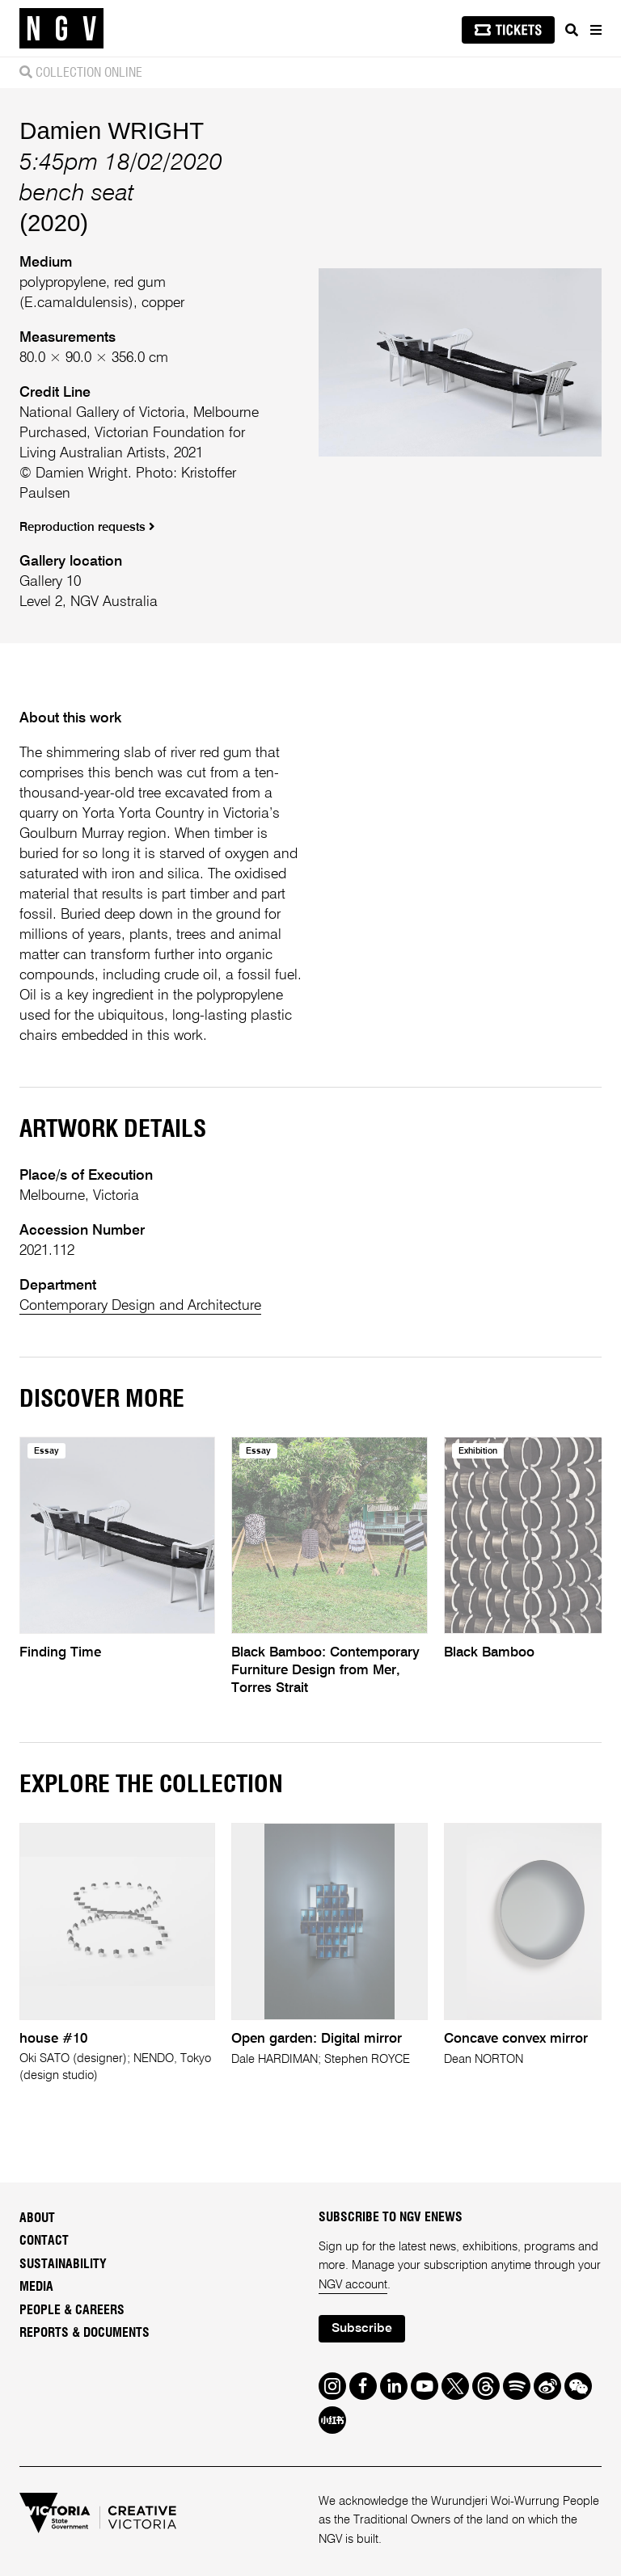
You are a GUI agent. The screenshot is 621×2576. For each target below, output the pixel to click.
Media (36, 2286)
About (37, 2218)
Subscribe (362, 2328)
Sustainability (63, 2264)
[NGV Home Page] (61, 29)
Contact (44, 2240)
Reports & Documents (84, 2332)
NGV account (353, 2285)
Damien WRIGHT (111, 130)
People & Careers (72, 2310)
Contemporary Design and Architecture (140, 1306)
